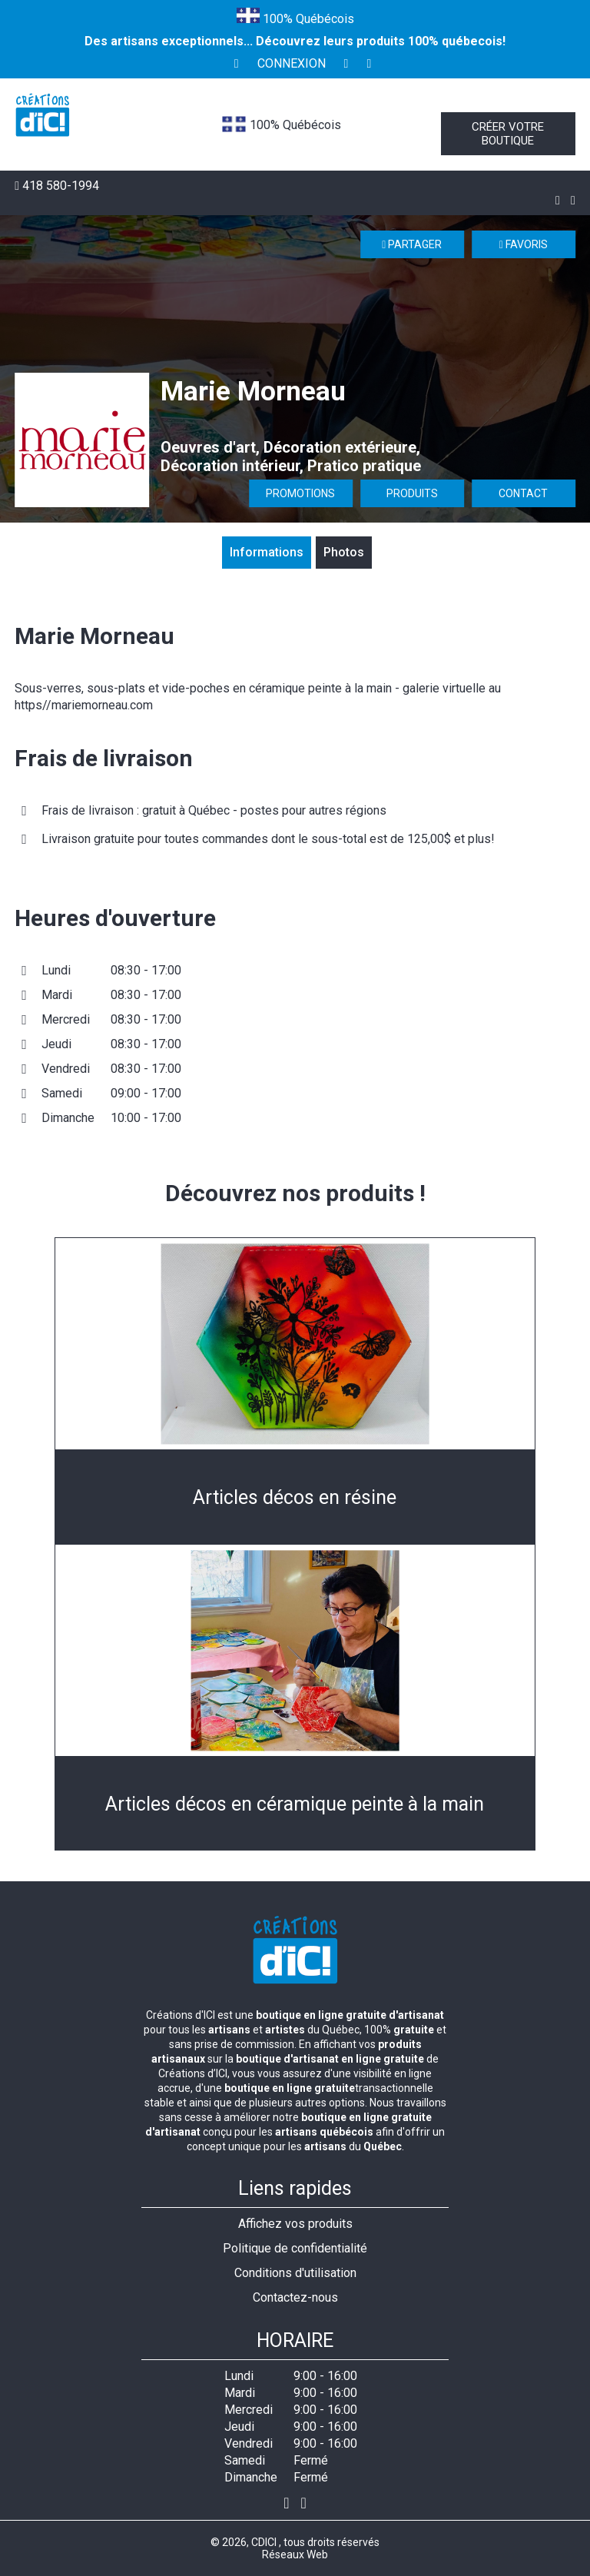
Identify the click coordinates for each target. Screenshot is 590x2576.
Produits (412, 493)
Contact (523, 493)
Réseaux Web (295, 2554)
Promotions (300, 493)
